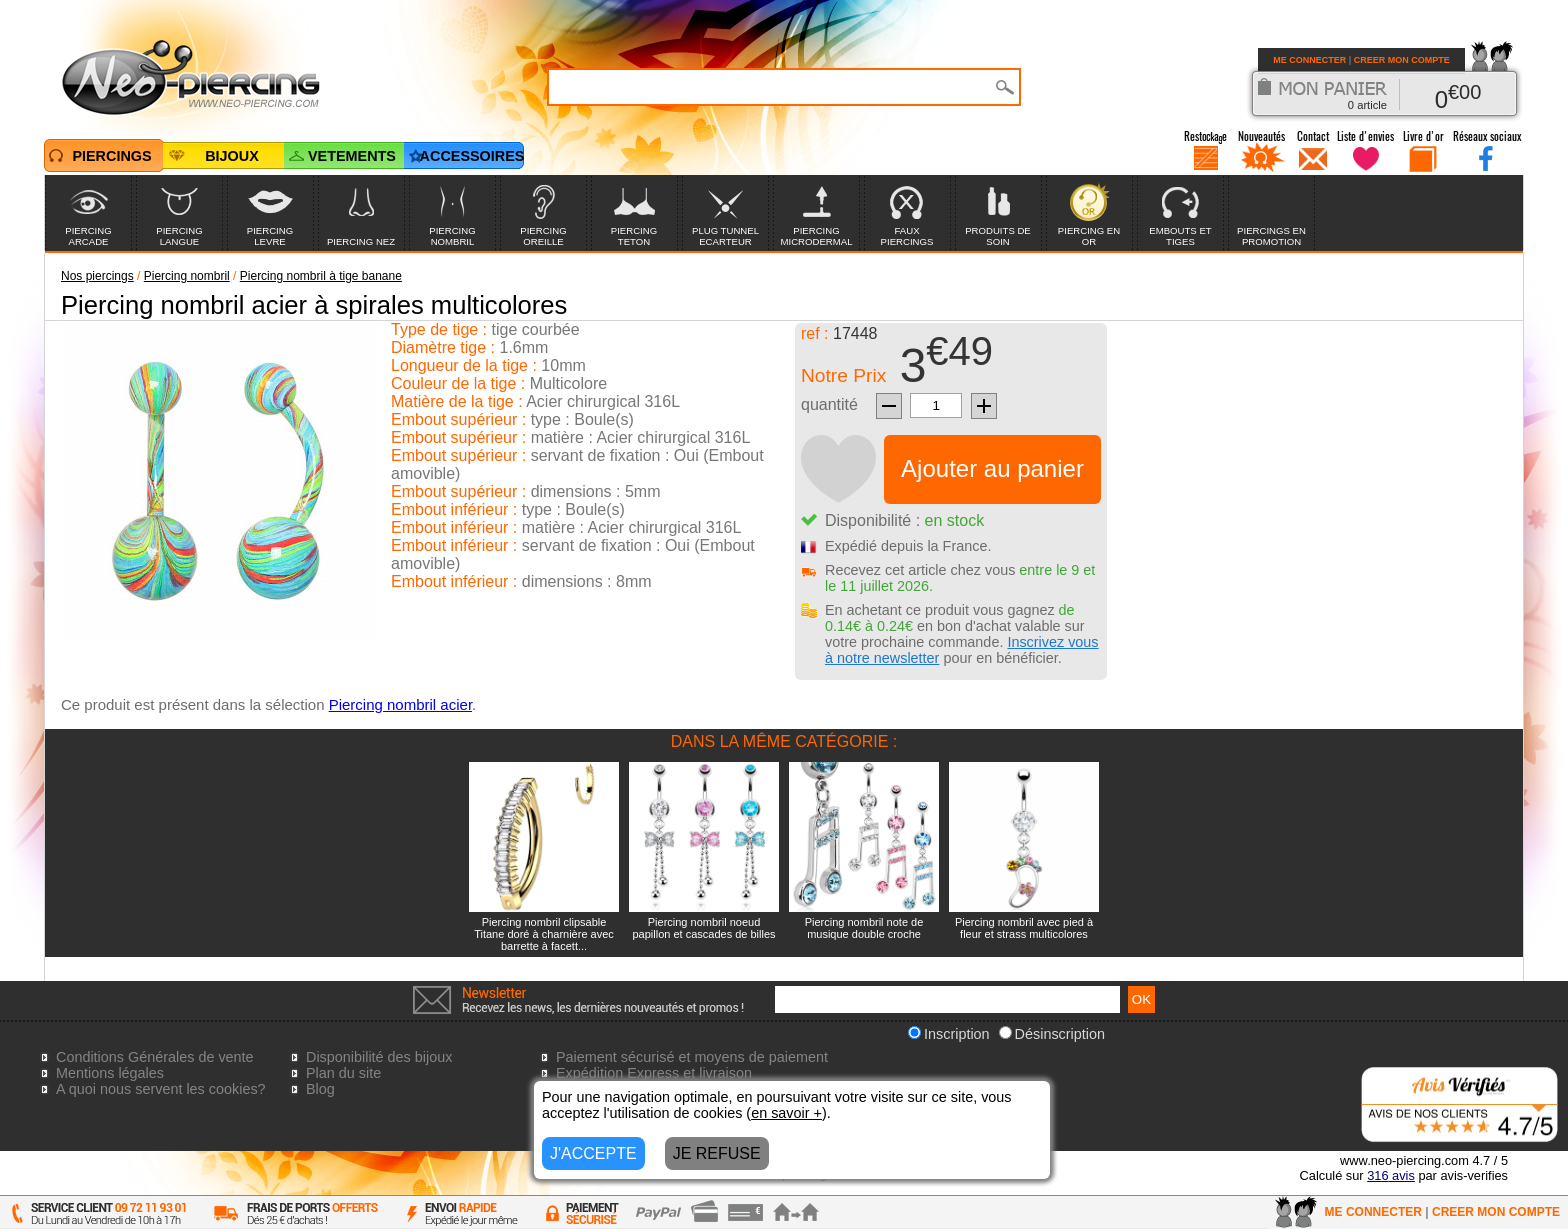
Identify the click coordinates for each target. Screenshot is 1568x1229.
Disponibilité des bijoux (379, 1057)
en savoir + (786, 1113)
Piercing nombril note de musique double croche (864, 928)
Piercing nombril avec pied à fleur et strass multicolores (1024, 928)
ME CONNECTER (1309, 60)
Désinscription (1052, 1034)
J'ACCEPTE (593, 1153)
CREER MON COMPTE (1402, 60)
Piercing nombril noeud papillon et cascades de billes (703, 928)
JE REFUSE (717, 1153)
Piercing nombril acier (400, 704)
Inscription (949, 1034)
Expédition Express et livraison (654, 1073)
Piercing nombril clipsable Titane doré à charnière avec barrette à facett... (544, 934)
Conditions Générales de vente (155, 1057)
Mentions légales (110, 1073)
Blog (320, 1089)
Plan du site (343, 1073)
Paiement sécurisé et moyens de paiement (692, 1057)
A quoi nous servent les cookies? (161, 1089)
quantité (829, 404)
